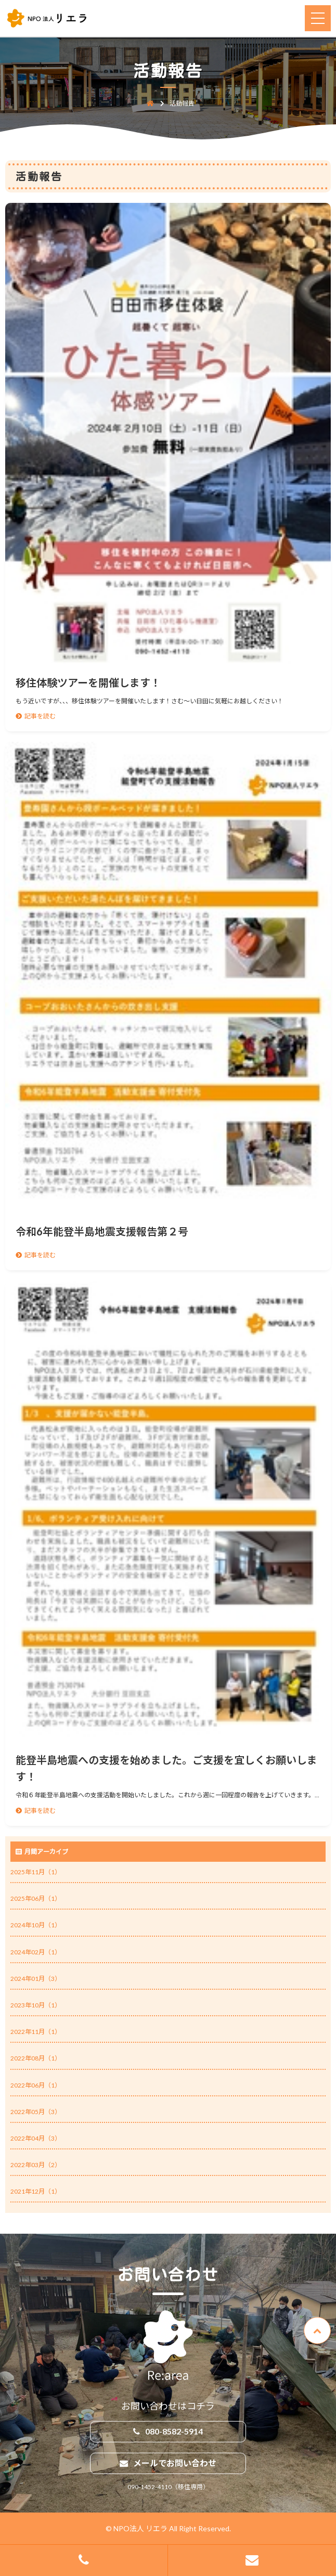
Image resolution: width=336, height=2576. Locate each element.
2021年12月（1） (35, 2191)
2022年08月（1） (35, 2058)
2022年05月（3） (35, 2112)
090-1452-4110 (149, 2487)
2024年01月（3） (35, 1978)
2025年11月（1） (35, 1872)
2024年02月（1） (35, 1952)
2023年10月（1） (35, 2005)
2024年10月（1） (35, 1925)
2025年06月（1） (35, 1898)
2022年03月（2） (35, 2165)
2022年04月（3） (35, 2138)
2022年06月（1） (35, 2085)
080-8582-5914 (174, 2431)
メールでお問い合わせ (174, 2463)
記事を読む (40, 716)
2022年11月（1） (35, 2032)
